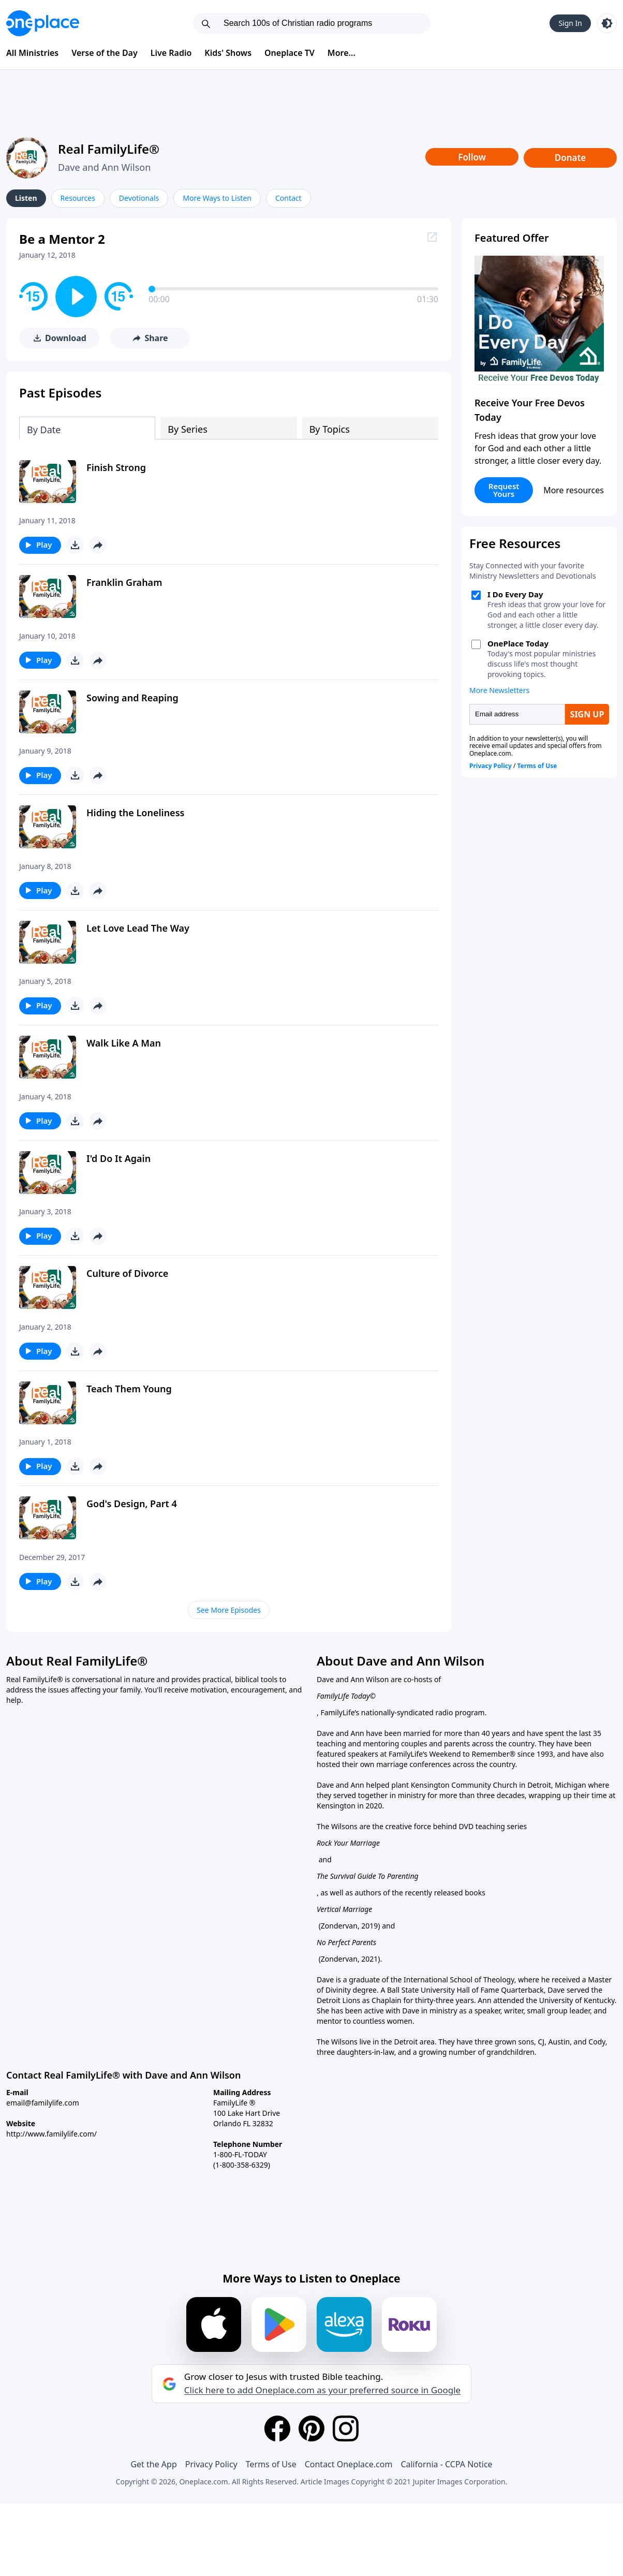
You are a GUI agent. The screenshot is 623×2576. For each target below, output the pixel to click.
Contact (288, 198)
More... (341, 52)
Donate (570, 158)
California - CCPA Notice (446, 2464)
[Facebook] (277, 2428)
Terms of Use (271, 2464)
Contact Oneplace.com (349, 2464)
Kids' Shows (227, 52)
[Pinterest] (311, 2428)
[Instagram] (346, 2428)
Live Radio (171, 52)
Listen (26, 198)
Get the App (153, 2464)
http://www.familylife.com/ (51, 2134)
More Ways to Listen (217, 198)
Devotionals (139, 198)
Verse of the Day (104, 52)
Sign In (570, 23)
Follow (472, 157)
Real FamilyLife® (108, 148)
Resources (78, 198)
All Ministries (32, 52)
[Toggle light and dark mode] (607, 23)
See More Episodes (229, 1610)
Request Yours (504, 490)
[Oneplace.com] (42, 23)
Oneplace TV (289, 52)
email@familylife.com (42, 2103)
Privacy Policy (211, 2464)
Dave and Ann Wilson (104, 167)
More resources (573, 490)
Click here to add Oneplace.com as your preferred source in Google (322, 2390)
